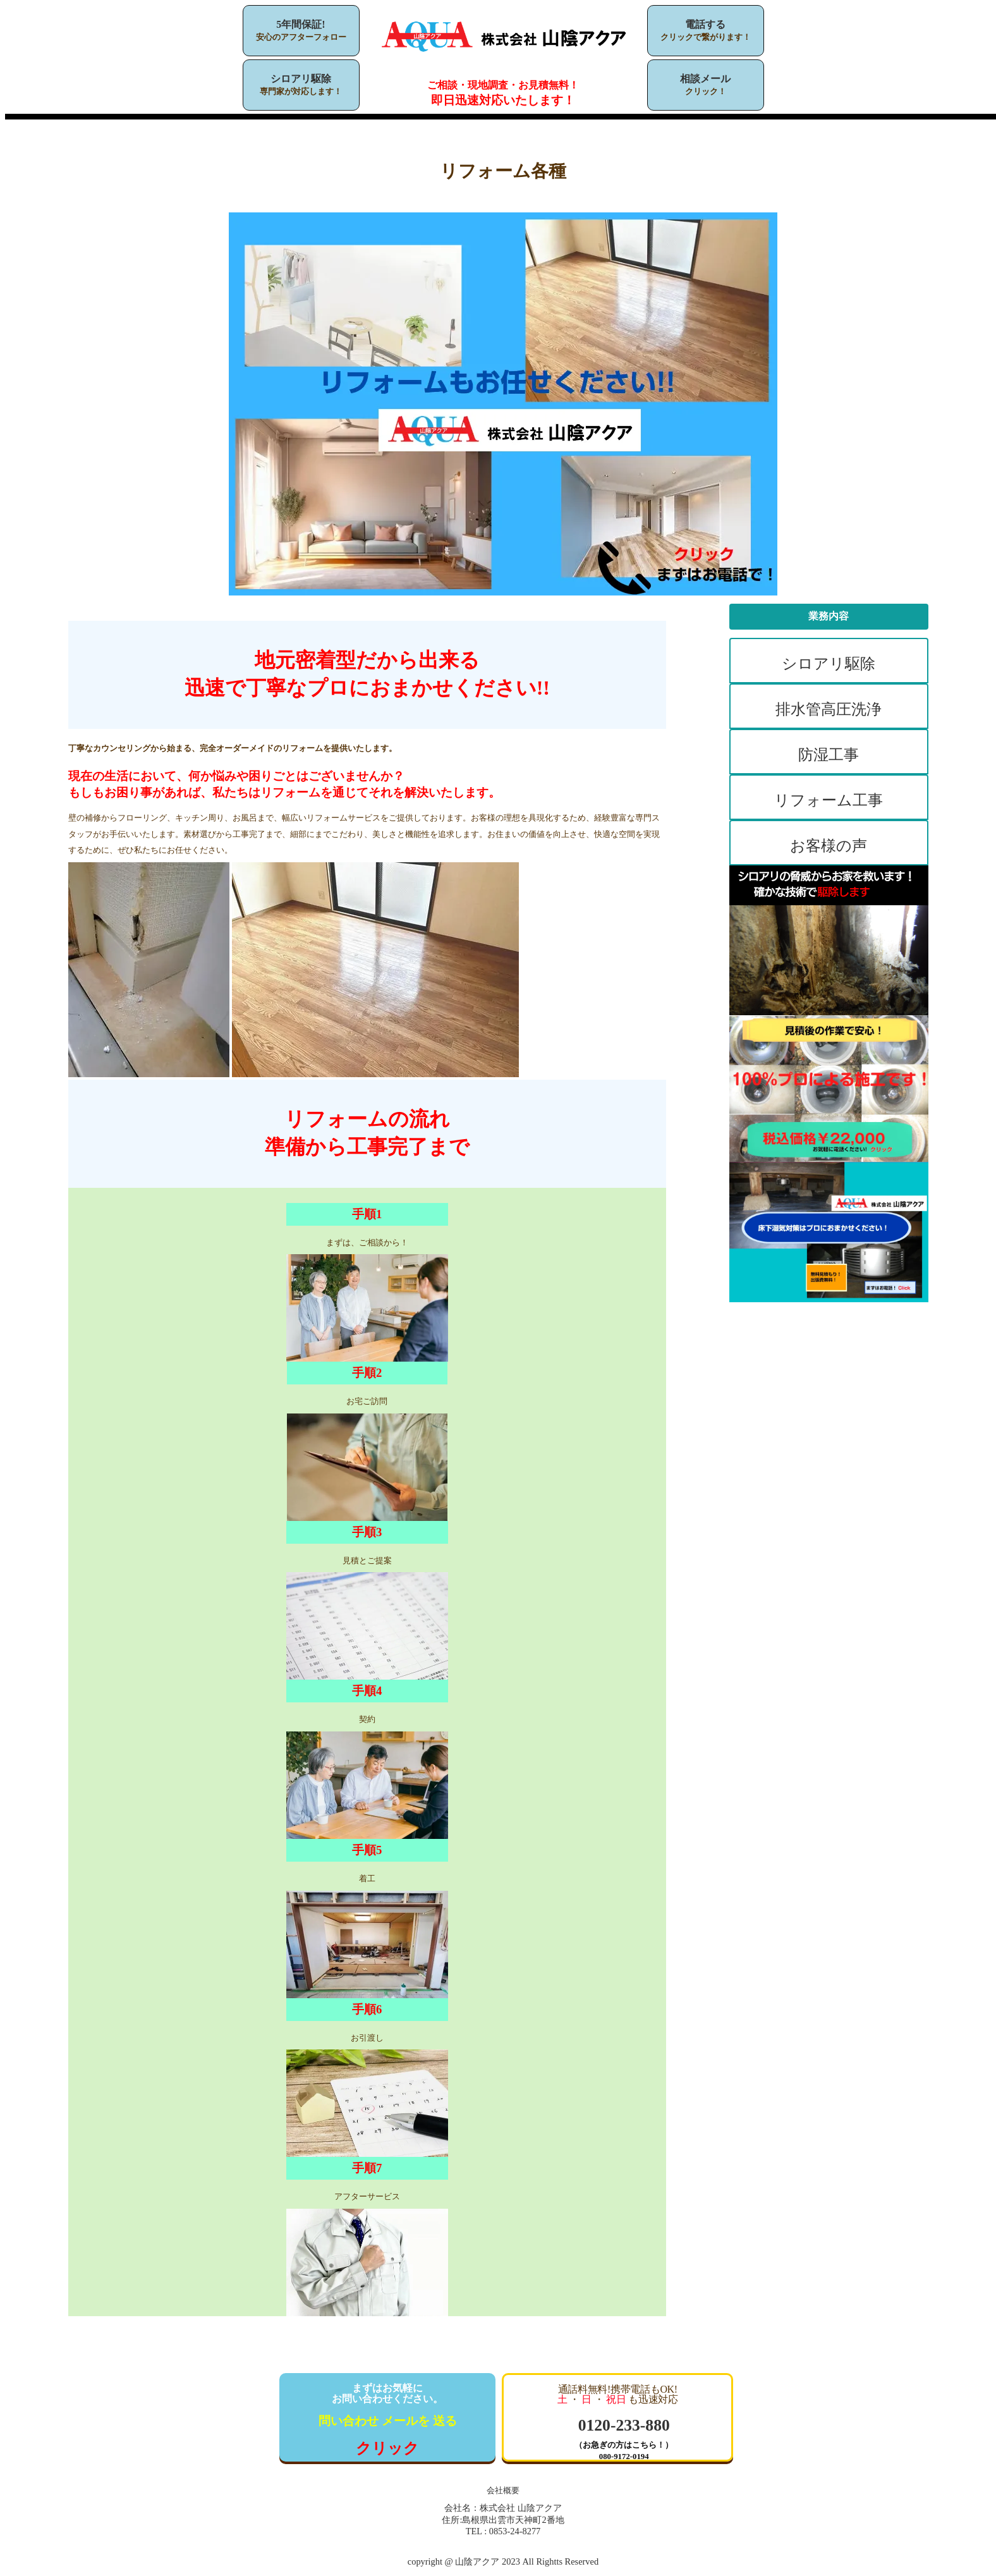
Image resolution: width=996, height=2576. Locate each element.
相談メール (705, 78)
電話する (705, 24)
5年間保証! (300, 24)
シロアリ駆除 (300, 78)
